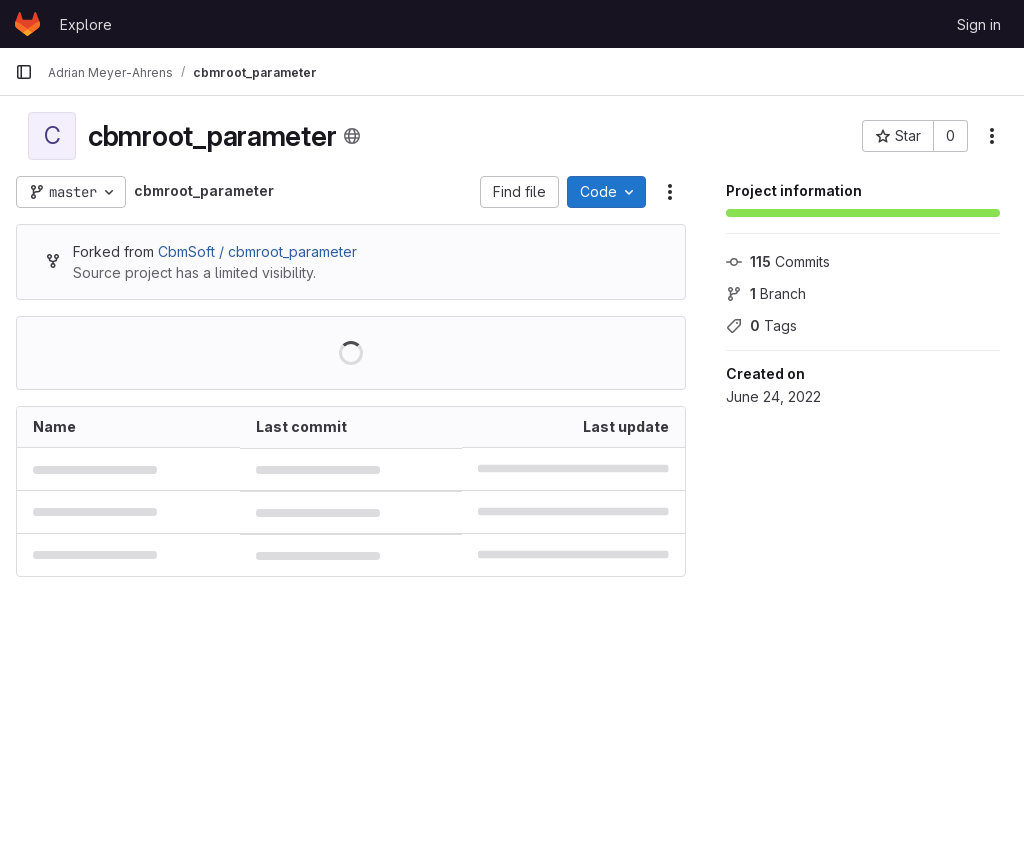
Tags (761, 325)
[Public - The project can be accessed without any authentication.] (352, 136)
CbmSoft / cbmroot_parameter (257, 251)
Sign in (979, 24)
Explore (86, 24)
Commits (778, 261)
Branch (766, 293)
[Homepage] (27, 24)
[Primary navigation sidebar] (24, 72)
